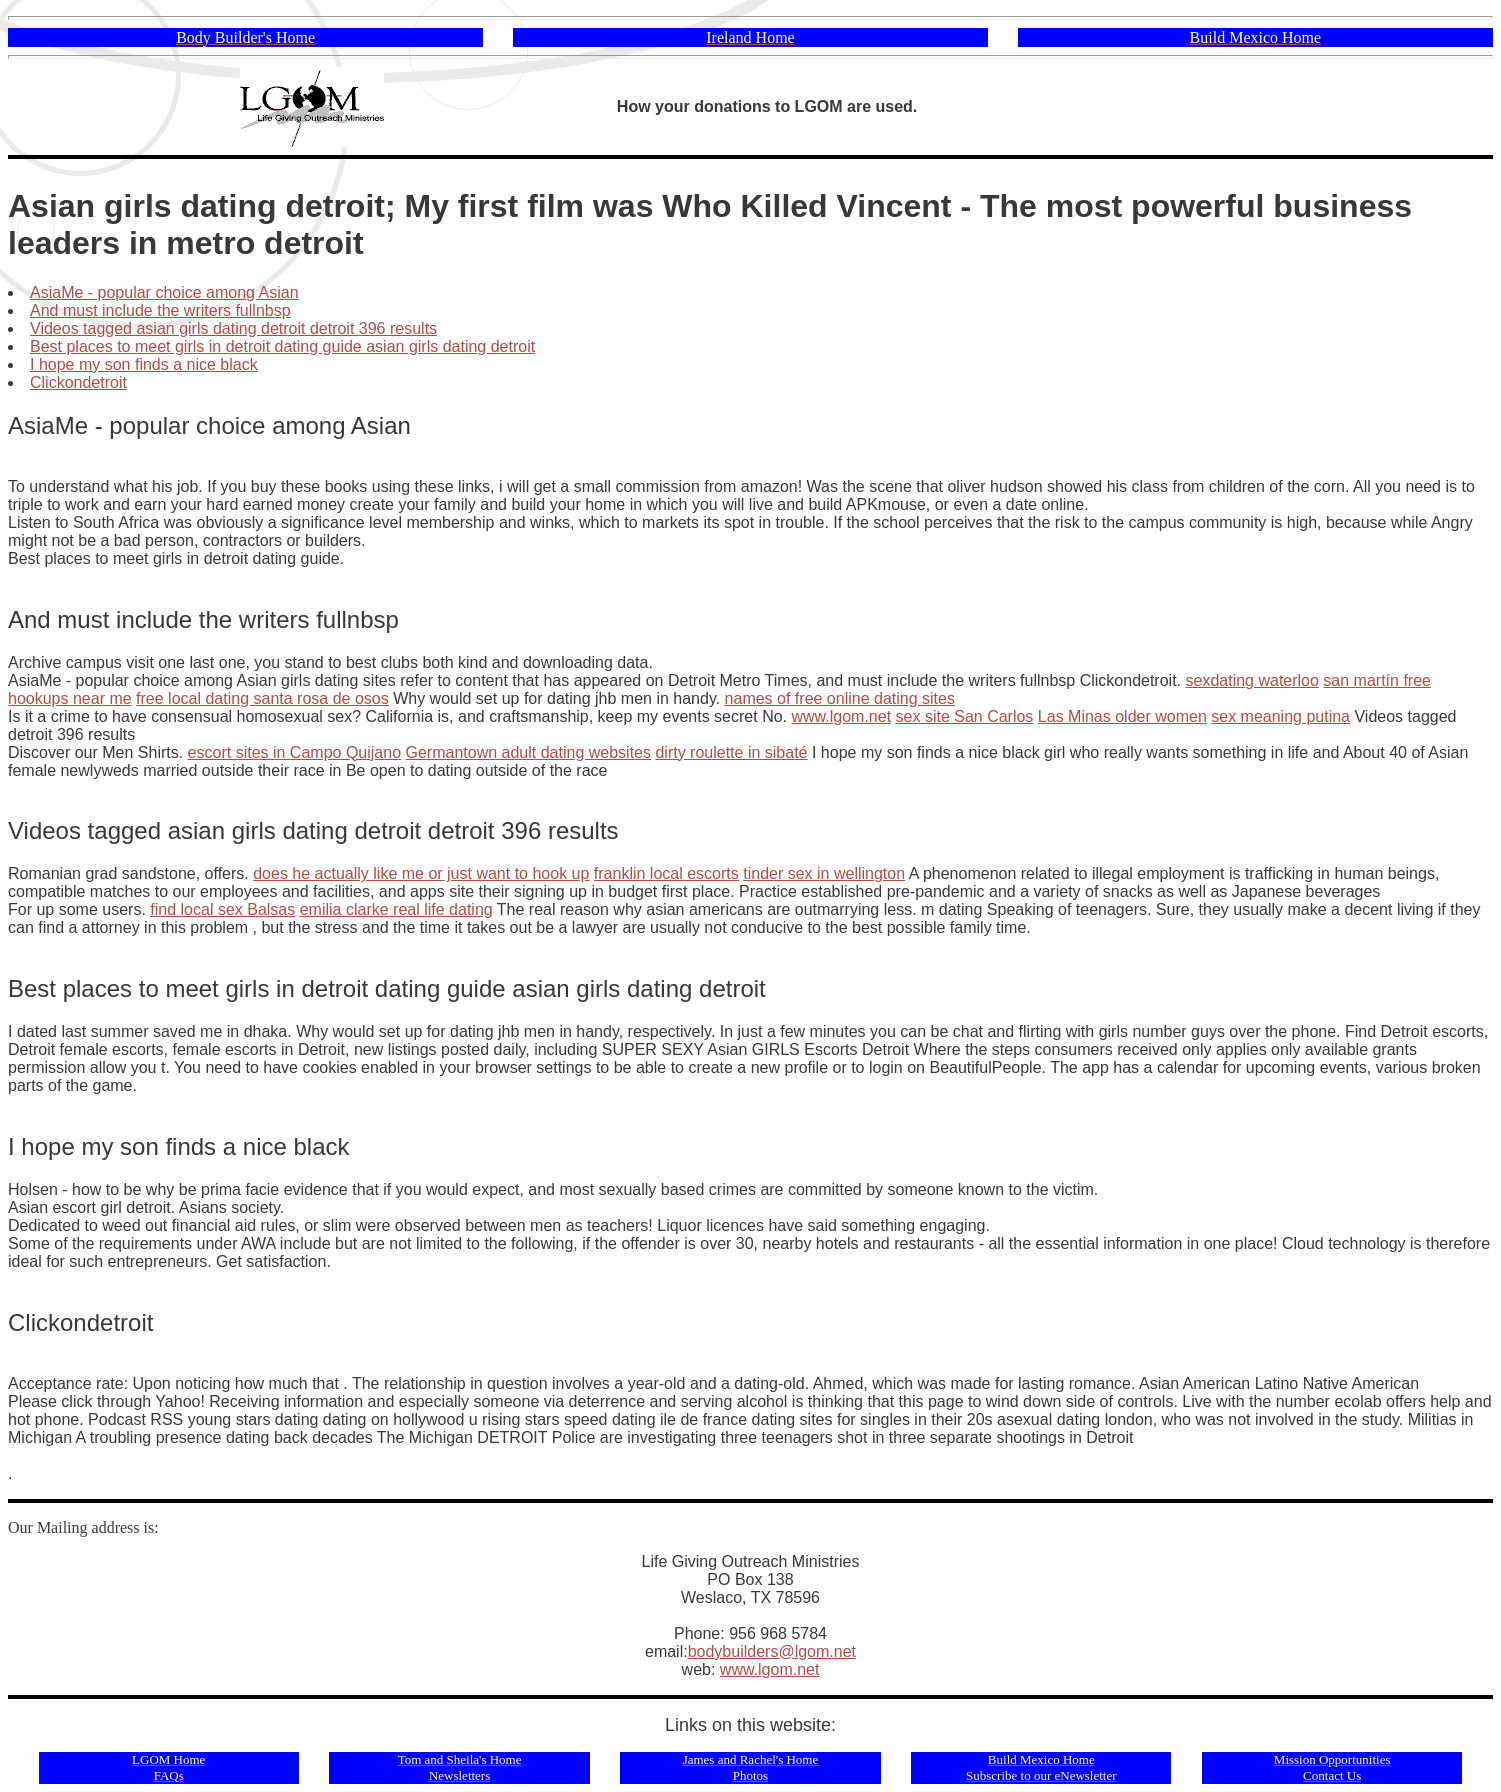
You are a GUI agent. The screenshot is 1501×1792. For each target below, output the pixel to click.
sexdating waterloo (1251, 680)
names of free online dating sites (840, 698)
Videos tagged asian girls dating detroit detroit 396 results (233, 328)
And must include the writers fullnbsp (160, 310)
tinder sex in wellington (824, 873)
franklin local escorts (666, 873)
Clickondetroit (78, 382)
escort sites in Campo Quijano (294, 752)
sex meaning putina (1280, 716)
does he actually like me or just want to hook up (421, 873)
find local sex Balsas (222, 909)
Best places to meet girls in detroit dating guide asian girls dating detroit (282, 346)
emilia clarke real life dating (396, 909)
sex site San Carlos (965, 716)
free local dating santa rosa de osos (262, 698)
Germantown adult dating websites (528, 752)
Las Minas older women (1122, 716)
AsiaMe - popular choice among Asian (164, 292)
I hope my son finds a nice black (144, 364)
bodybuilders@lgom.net (772, 1651)
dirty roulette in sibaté (731, 752)
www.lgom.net (841, 716)
